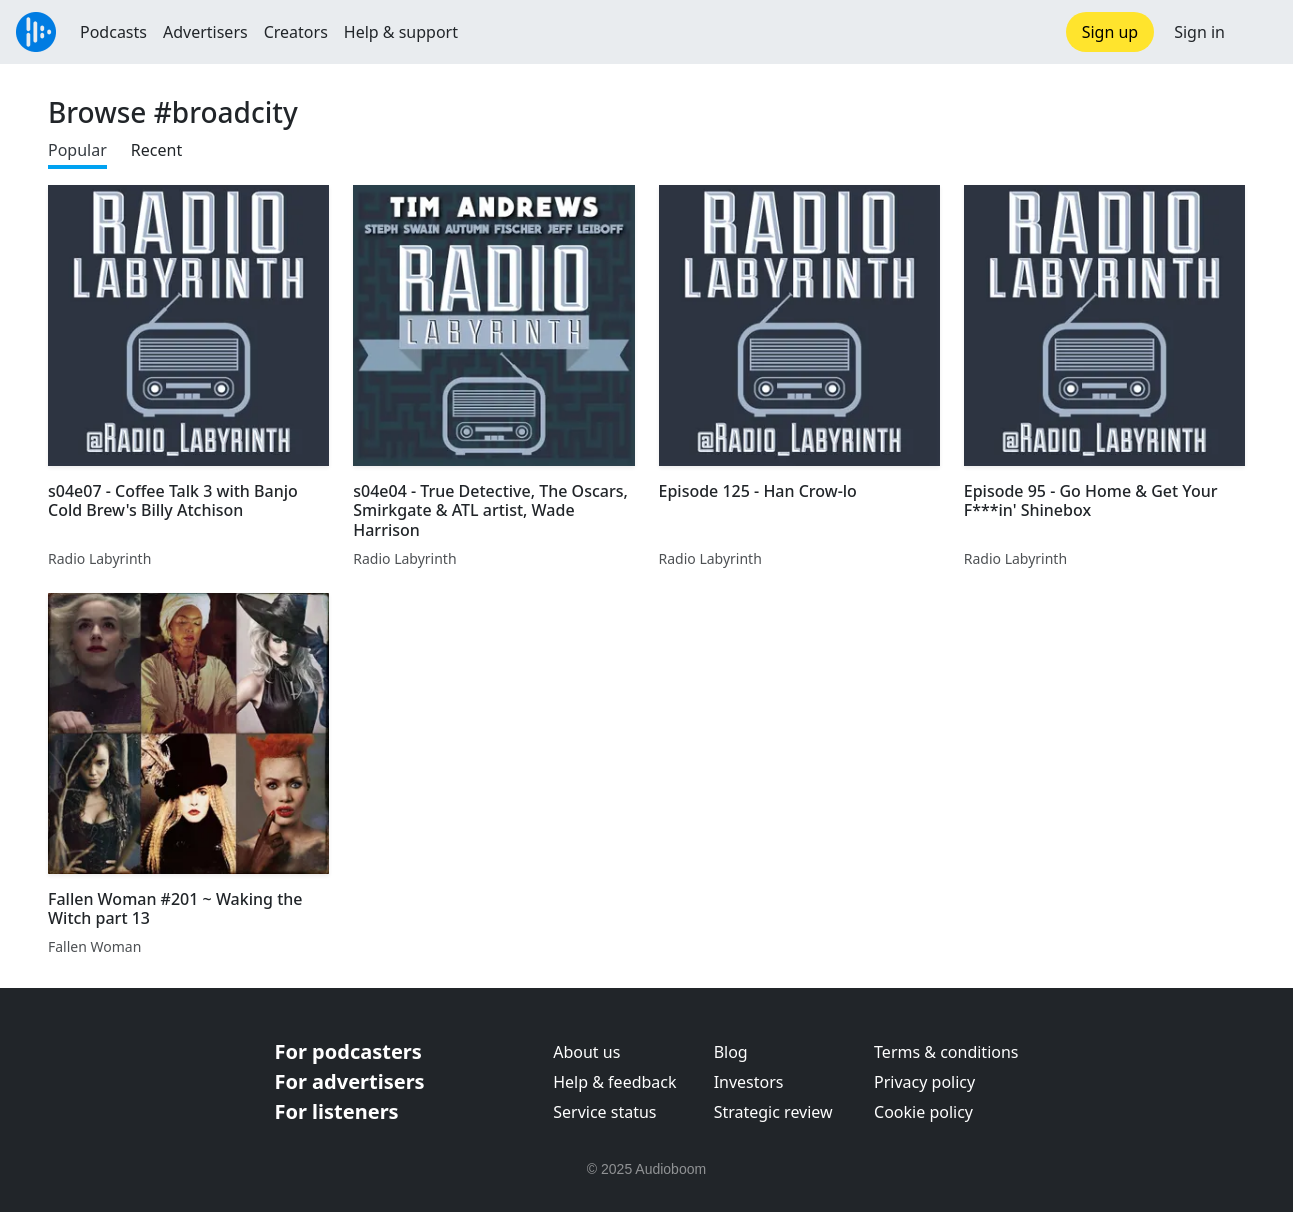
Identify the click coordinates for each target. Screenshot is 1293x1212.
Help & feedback (614, 1082)
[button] (1259, 32)
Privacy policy (924, 1082)
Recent (156, 150)
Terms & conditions (946, 1052)
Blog (731, 1052)
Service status (604, 1112)
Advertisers (205, 32)
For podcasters (348, 1051)
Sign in (1199, 32)
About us (586, 1052)
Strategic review (773, 1112)
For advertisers (350, 1081)
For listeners (337, 1111)
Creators (296, 32)
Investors (749, 1082)
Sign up (1110, 32)
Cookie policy (923, 1112)
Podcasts (113, 32)
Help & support (401, 32)
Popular (77, 150)
